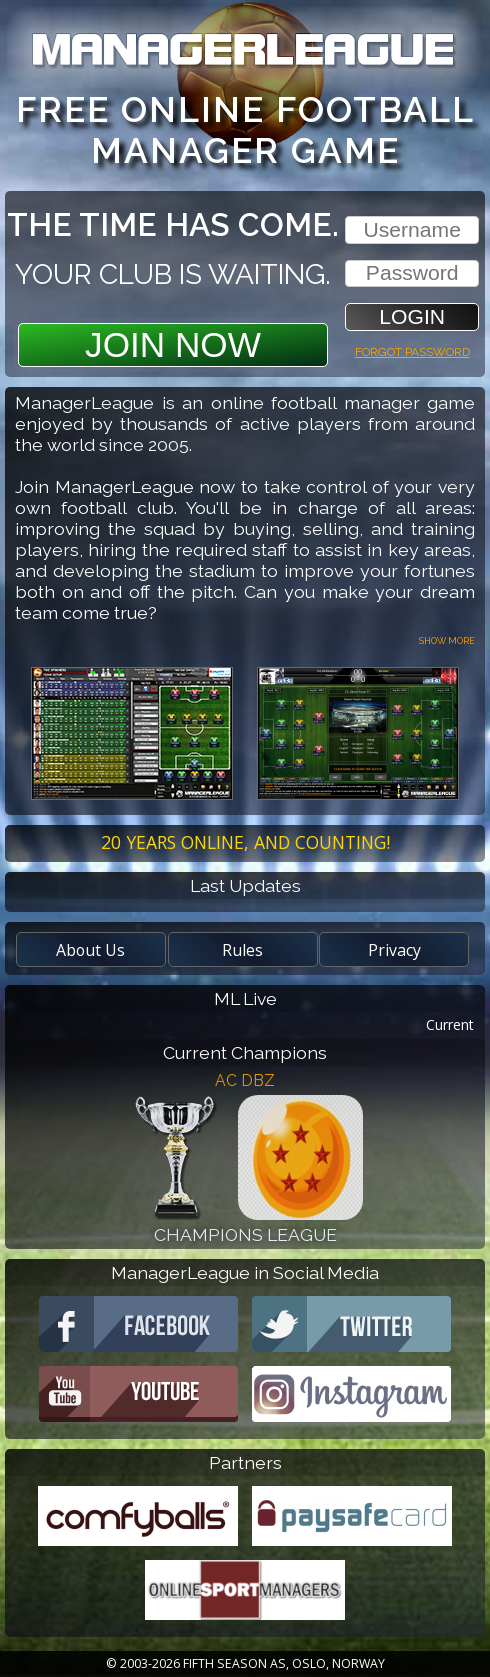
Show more (447, 639)
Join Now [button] (173, 344)
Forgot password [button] (412, 349)
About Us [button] (90, 950)
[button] (412, 316)
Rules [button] (242, 950)
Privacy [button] (394, 950)
